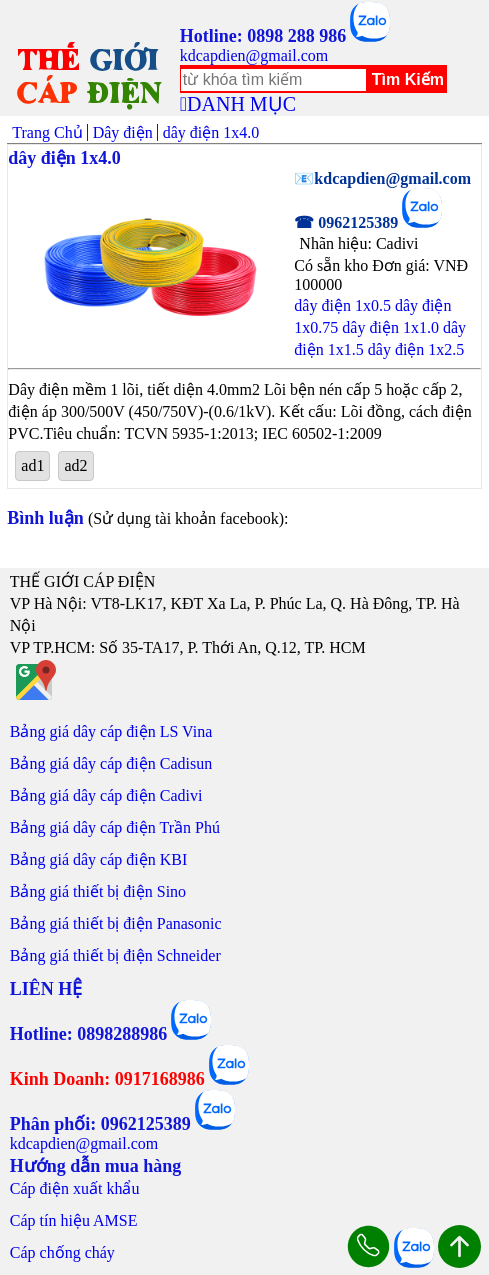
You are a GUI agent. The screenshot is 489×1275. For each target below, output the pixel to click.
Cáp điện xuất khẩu (75, 1188)
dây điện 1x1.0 (390, 327)
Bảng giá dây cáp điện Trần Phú (115, 827)
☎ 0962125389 (346, 222)
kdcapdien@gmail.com (254, 55)
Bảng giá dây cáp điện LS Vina (111, 731)
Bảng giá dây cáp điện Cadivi (106, 795)
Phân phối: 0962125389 (100, 1124)
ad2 (75, 465)
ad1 (32, 465)
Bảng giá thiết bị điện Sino (98, 891)
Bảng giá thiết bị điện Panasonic (116, 923)
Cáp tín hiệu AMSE (74, 1220)
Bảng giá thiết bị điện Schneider (115, 955)
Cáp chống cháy (62, 1252)
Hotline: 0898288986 (89, 1034)
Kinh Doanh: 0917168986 (107, 1079)
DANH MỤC (241, 104)
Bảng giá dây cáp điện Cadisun (111, 763)
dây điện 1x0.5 (342, 305)
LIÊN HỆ (46, 989)
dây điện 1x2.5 (416, 349)
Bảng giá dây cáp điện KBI (99, 859)
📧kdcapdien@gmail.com (382, 178)
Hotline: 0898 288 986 (263, 36)
